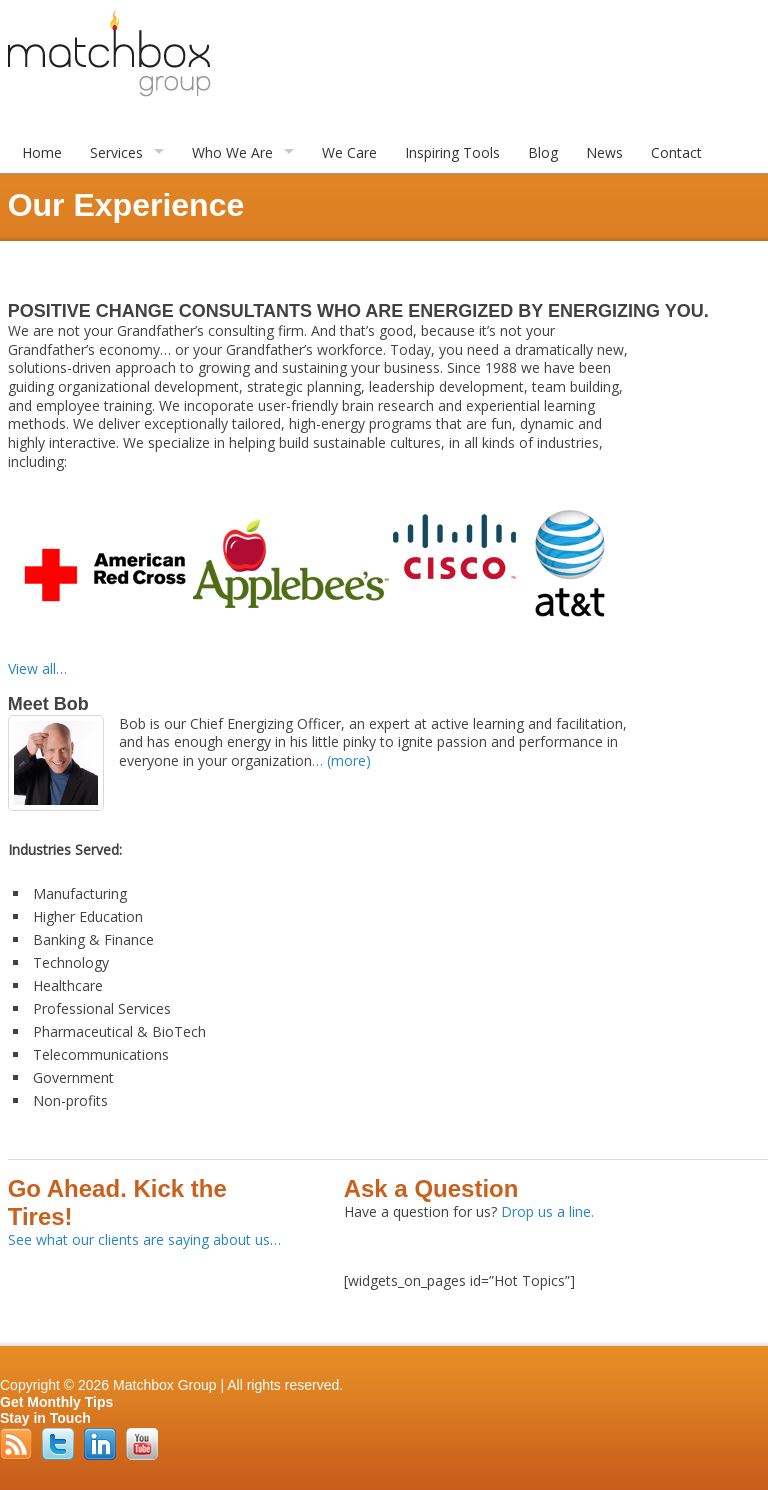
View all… (37, 668)
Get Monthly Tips (56, 1402)
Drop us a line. (547, 1211)
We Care (349, 152)
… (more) (341, 760)
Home (42, 152)
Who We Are (232, 152)
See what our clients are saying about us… (144, 1239)
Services (116, 152)
